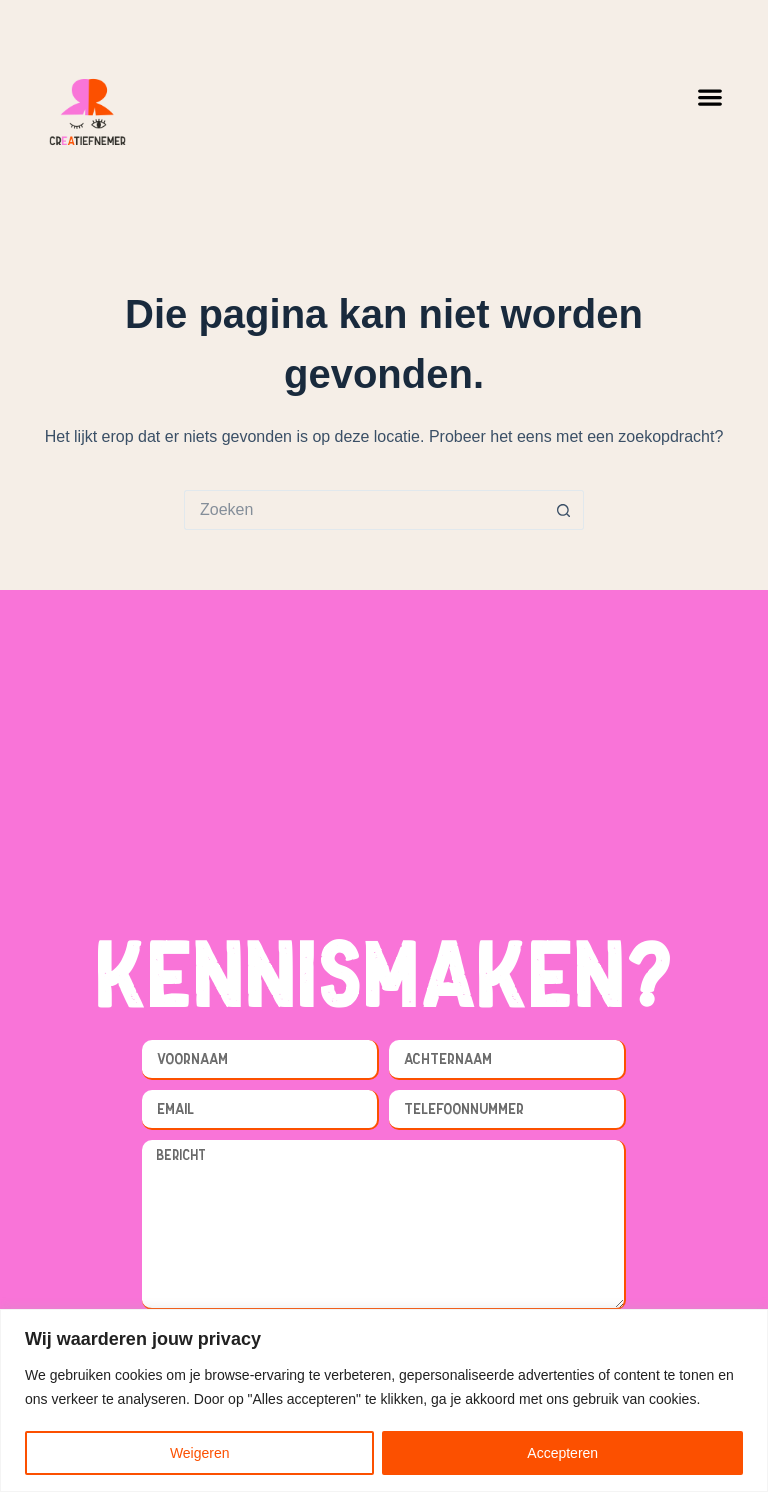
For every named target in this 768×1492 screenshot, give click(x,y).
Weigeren (200, 1453)
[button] (710, 96)
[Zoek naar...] (364, 510)
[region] (384, 1400)
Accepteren (562, 1453)
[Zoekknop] (564, 510)
